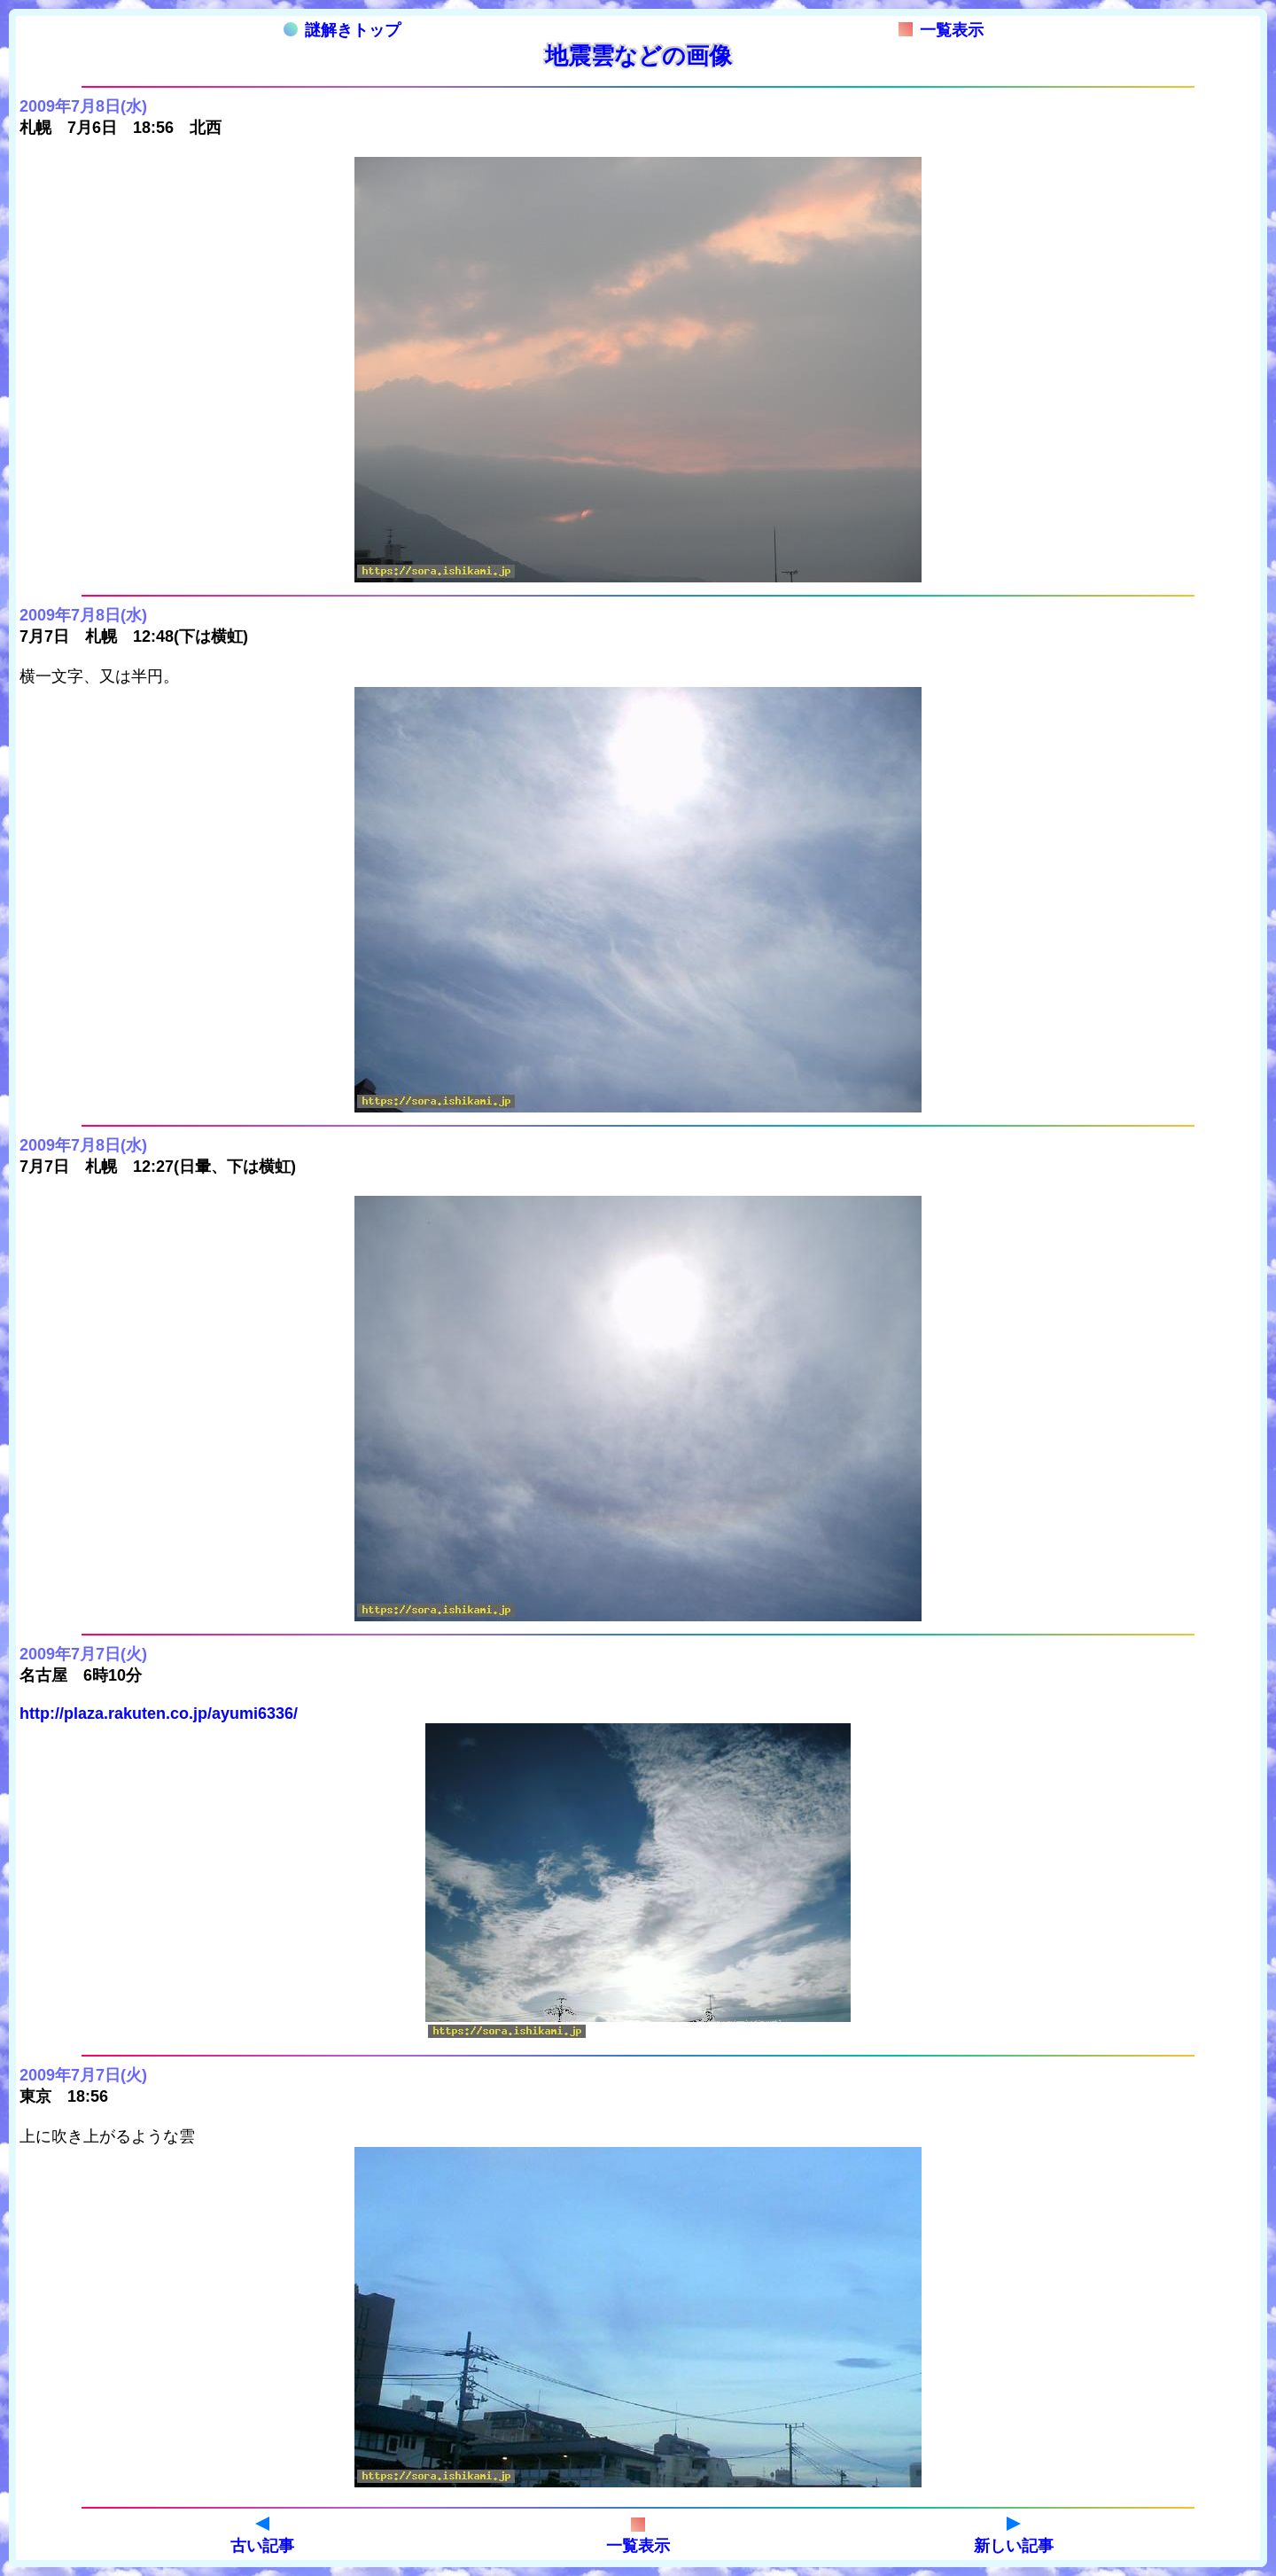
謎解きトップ (342, 30)
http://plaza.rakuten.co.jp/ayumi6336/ (158, 1713)
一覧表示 (941, 30)
